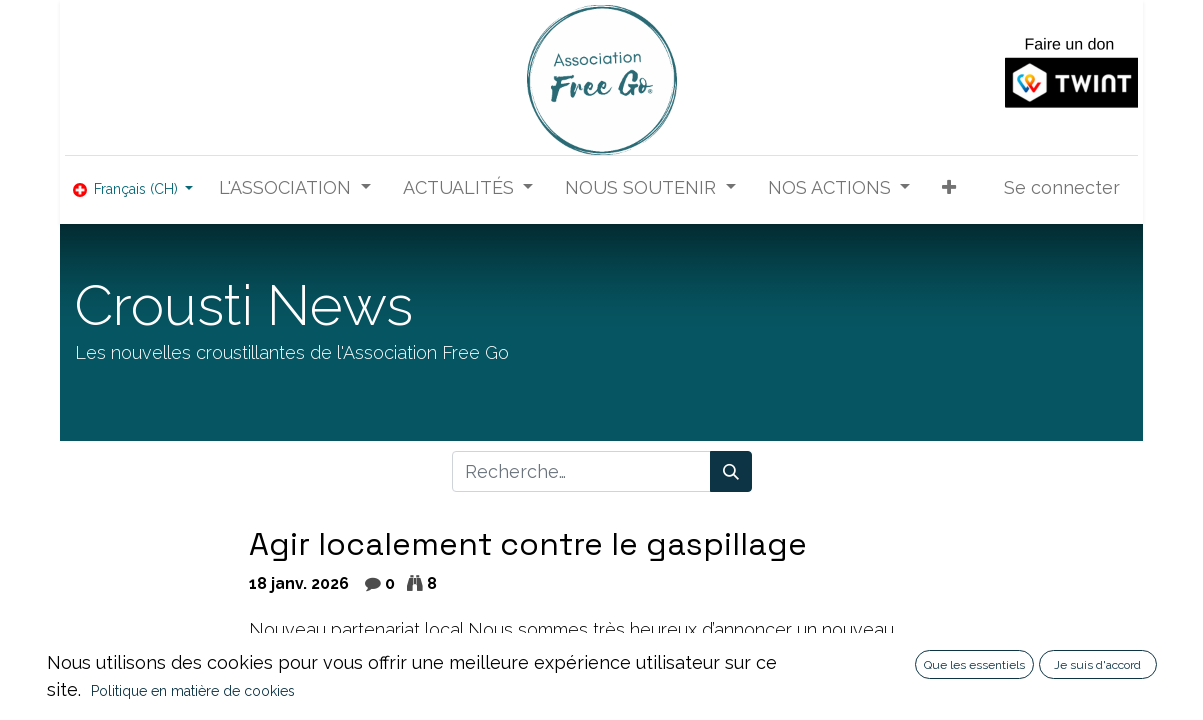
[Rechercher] (731, 471)
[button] (949, 187)
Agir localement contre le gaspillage (528, 545)
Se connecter (1062, 187)
